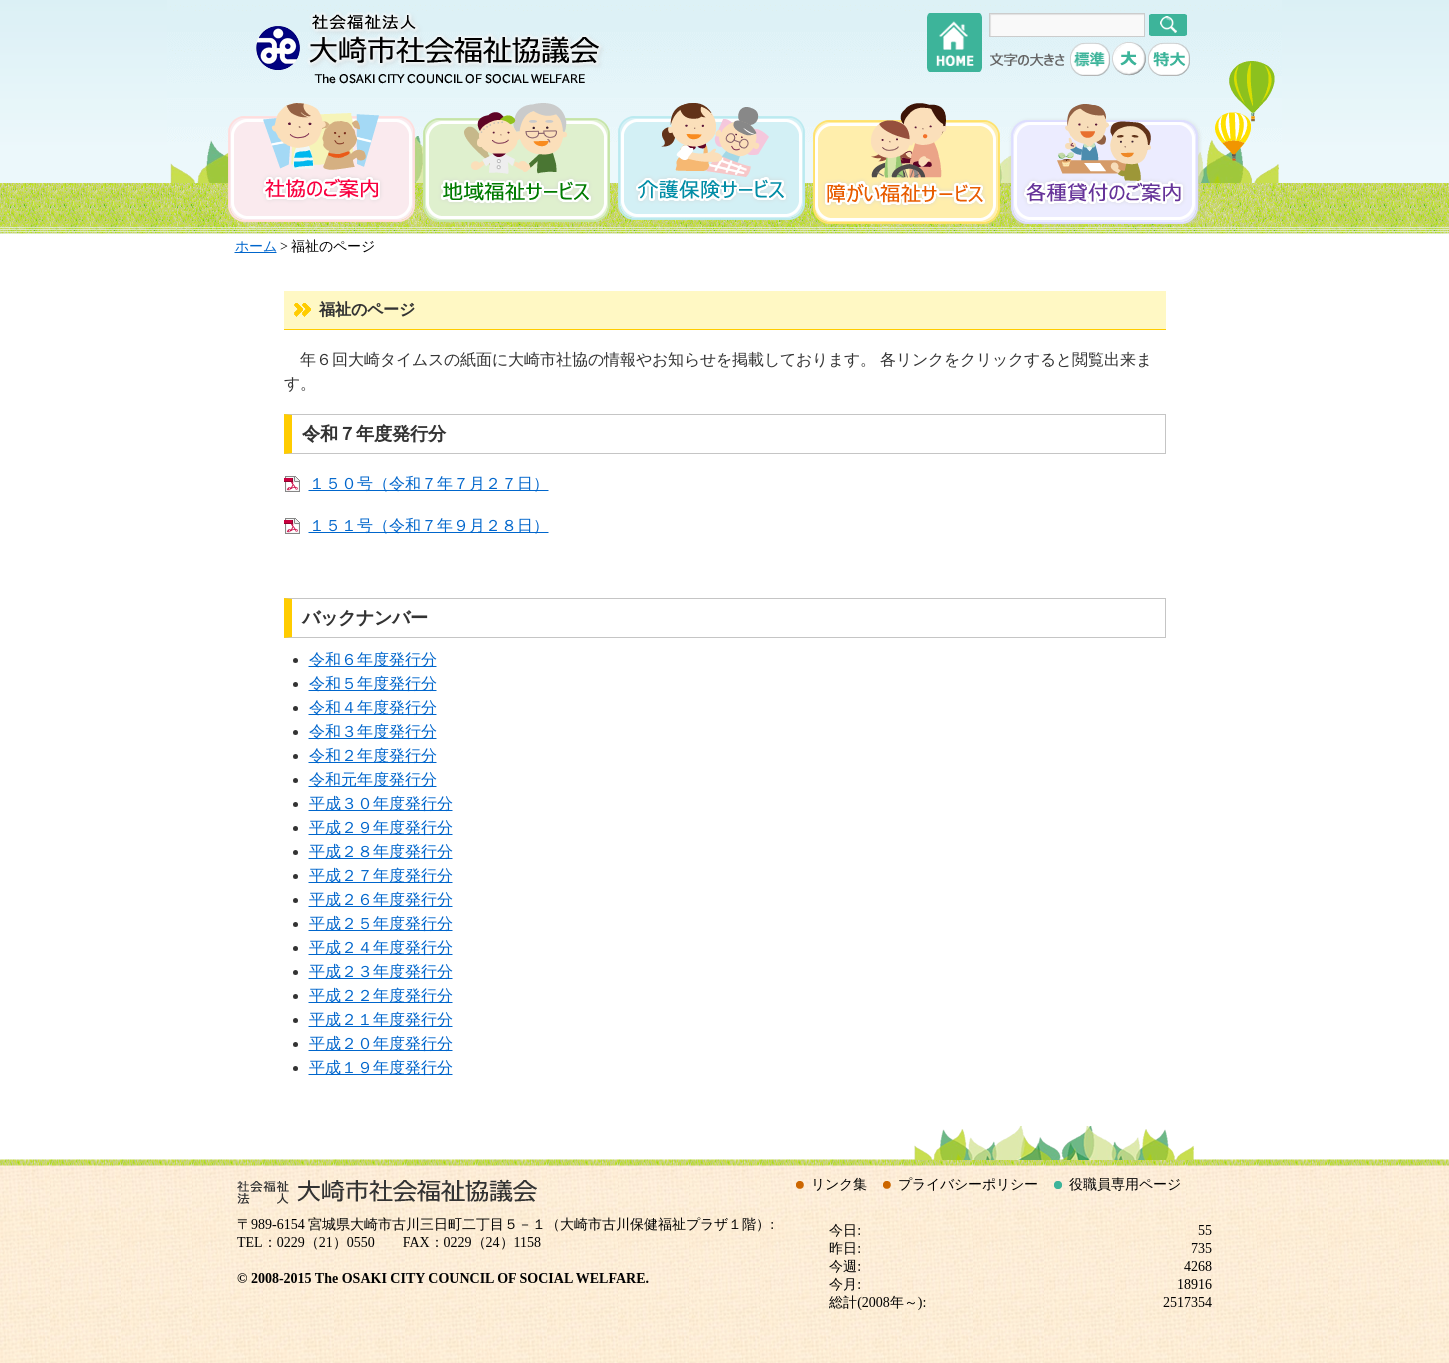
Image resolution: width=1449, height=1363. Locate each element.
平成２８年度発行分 (381, 851)
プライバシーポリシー (968, 1184)
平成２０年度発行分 (381, 1043)
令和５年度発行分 (373, 683)
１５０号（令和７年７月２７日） (429, 483)
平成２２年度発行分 (381, 995)
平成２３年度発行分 (381, 971)
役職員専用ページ (1125, 1184)
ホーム (256, 246)
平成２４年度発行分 (381, 947)
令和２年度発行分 (373, 755)
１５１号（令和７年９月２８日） (429, 525)
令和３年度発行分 (373, 731)
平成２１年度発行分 (381, 1019)
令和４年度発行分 (373, 707)
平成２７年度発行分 (381, 875)
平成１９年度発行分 (381, 1067)
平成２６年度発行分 (381, 899)
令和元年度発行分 (373, 779)
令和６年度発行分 (373, 659)
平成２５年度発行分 (381, 923)
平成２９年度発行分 (381, 827)
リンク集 (839, 1184)
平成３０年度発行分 (381, 803)
